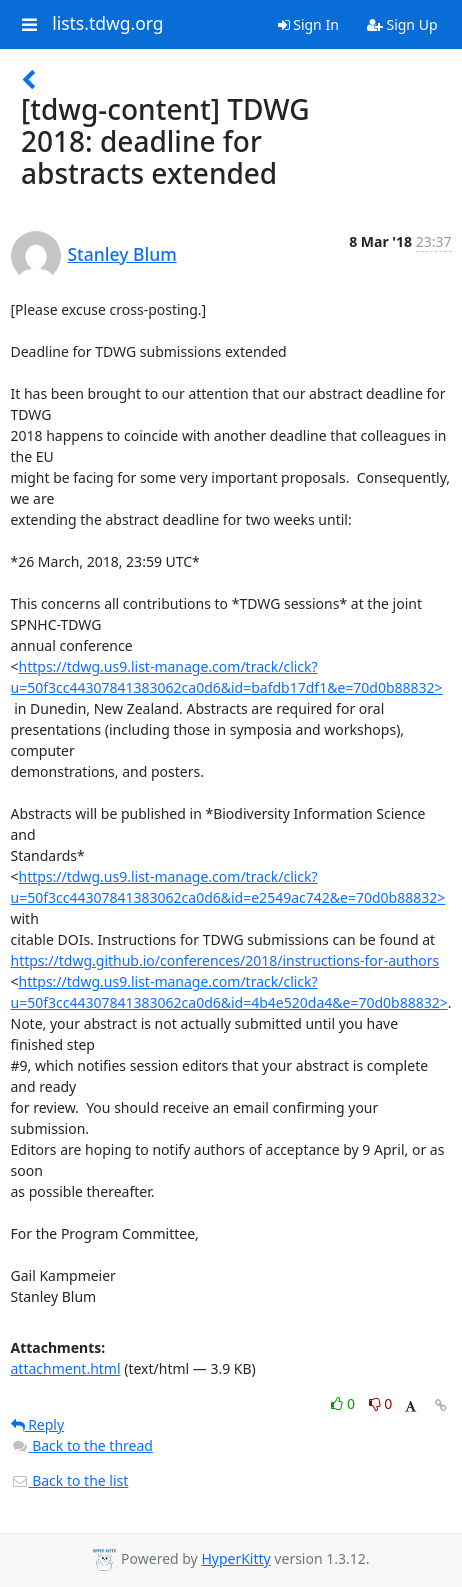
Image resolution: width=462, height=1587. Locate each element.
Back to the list (70, 1480)
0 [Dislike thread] (381, 1403)
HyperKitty (235, 1558)
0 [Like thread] (344, 1403)
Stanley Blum (122, 254)
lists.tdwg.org (108, 24)
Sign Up (402, 24)
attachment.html (66, 1368)
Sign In (308, 24)
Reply (38, 1424)
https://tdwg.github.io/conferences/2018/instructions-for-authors (225, 960)
